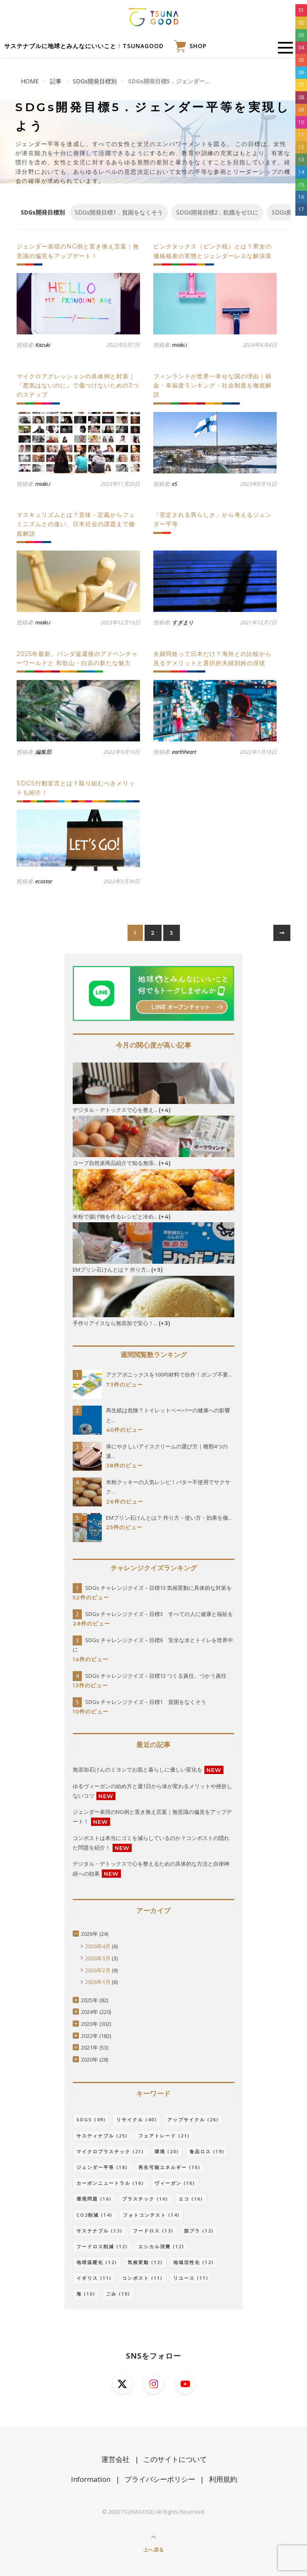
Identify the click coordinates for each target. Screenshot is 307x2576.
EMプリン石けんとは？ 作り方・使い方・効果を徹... (169, 1517)
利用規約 (223, 2479)
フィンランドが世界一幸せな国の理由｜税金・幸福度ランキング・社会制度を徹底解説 (212, 386)
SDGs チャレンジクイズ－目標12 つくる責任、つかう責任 (155, 1675)
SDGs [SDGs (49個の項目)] (91, 2119)
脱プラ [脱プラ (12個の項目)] (199, 2230)
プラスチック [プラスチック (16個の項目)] (145, 2199)
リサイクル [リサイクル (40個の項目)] (136, 2119)
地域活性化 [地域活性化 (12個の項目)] (193, 2262)
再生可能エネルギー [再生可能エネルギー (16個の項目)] (169, 2167)
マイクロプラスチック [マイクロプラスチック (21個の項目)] (110, 2151)
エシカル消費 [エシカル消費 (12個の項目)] (161, 2246)
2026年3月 (98, 1958)
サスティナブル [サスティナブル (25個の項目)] (102, 2135)
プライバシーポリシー (160, 2479)
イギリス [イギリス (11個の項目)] (94, 2278)
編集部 (43, 751)
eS (174, 483)
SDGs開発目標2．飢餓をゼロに (217, 212)
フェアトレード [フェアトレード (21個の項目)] (164, 2135)
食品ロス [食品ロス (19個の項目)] (207, 2151)
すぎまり (183, 622)
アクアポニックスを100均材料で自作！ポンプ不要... (169, 1374)
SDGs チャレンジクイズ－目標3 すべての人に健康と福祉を (159, 1614)
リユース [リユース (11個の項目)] (191, 2278)
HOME (30, 81)
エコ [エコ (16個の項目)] (191, 2199)
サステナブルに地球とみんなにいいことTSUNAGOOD (84, 46)
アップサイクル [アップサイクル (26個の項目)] (193, 2119)
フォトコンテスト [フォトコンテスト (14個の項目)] (151, 2215)
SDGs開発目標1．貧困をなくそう (119, 212)
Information (91, 2479)
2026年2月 (98, 1970)
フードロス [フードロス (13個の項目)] (153, 2230)
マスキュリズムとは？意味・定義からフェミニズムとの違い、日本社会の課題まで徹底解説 (76, 524)
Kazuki (42, 345)
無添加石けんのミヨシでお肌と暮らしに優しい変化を (137, 1769)
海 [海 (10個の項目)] (86, 2294)
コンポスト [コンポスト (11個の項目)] (142, 2278)
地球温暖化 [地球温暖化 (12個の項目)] (96, 2262)
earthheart (184, 751)
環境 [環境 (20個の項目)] (167, 2151)
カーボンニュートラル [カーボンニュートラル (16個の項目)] (110, 2183)
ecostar (43, 881)
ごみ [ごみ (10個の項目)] (118, 2294)
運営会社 (115, 2459)
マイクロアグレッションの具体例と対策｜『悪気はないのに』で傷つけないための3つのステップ (78, 386)
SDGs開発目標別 (95, 81)
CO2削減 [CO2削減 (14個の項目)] (94, 2215)
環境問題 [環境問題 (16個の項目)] (94, 2199)
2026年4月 (98, 1946)
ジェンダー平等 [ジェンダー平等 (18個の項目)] (102, 2167)
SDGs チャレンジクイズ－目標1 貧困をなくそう (145, 1702)
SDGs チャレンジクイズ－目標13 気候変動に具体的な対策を (158, 1587)
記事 (55, 81)
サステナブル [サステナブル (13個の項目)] (99, 2230)
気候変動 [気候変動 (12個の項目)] (145, 2262)
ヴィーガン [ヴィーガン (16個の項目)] (175, 2183)
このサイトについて (175, 2459)
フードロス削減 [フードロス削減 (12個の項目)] (102, 2246)
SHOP (190, 46)
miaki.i (179, 345)
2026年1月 (98, 1982)
